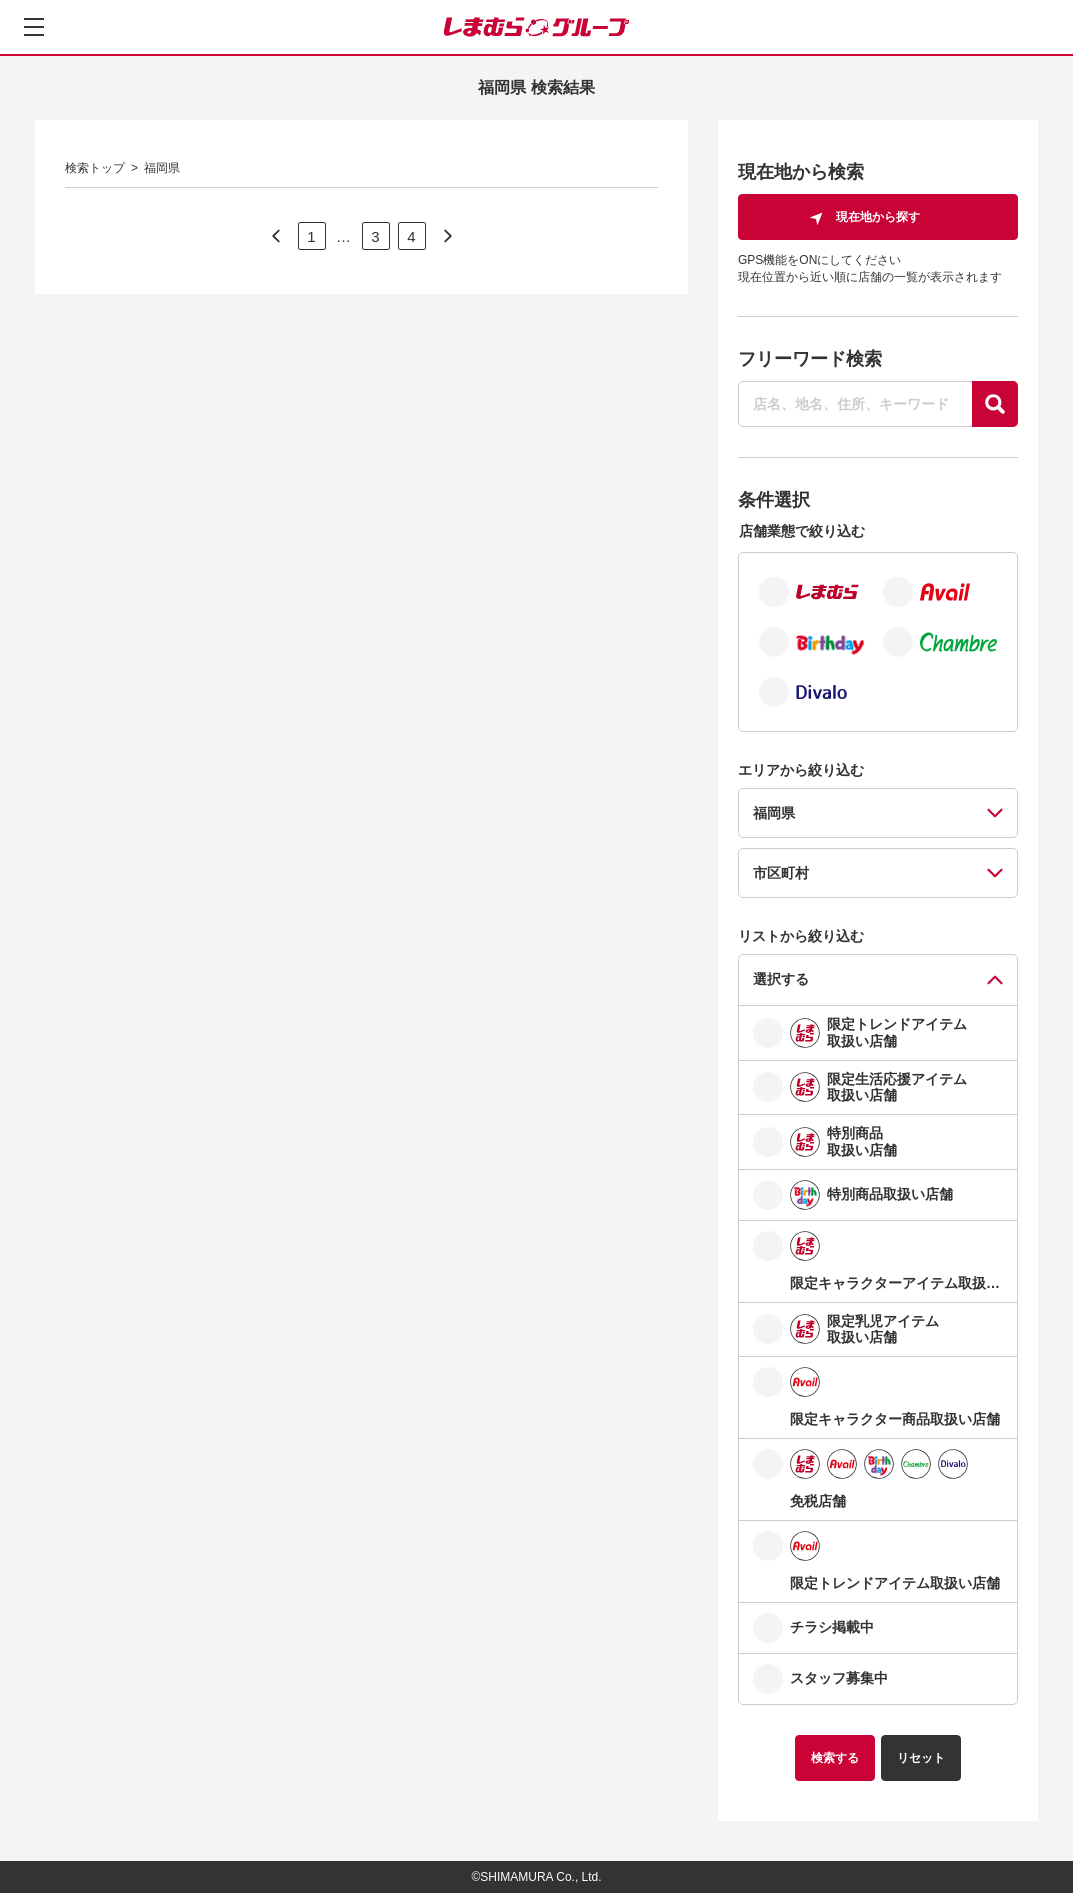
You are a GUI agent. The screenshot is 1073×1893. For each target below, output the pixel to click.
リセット (921, 1758)
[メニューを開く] (34, 27)
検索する (835, 1758)
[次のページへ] (276, 236)
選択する (781, 979)
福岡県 (162, 168)
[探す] (995, 404)
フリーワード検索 (810, 359)
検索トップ (95, 168)
